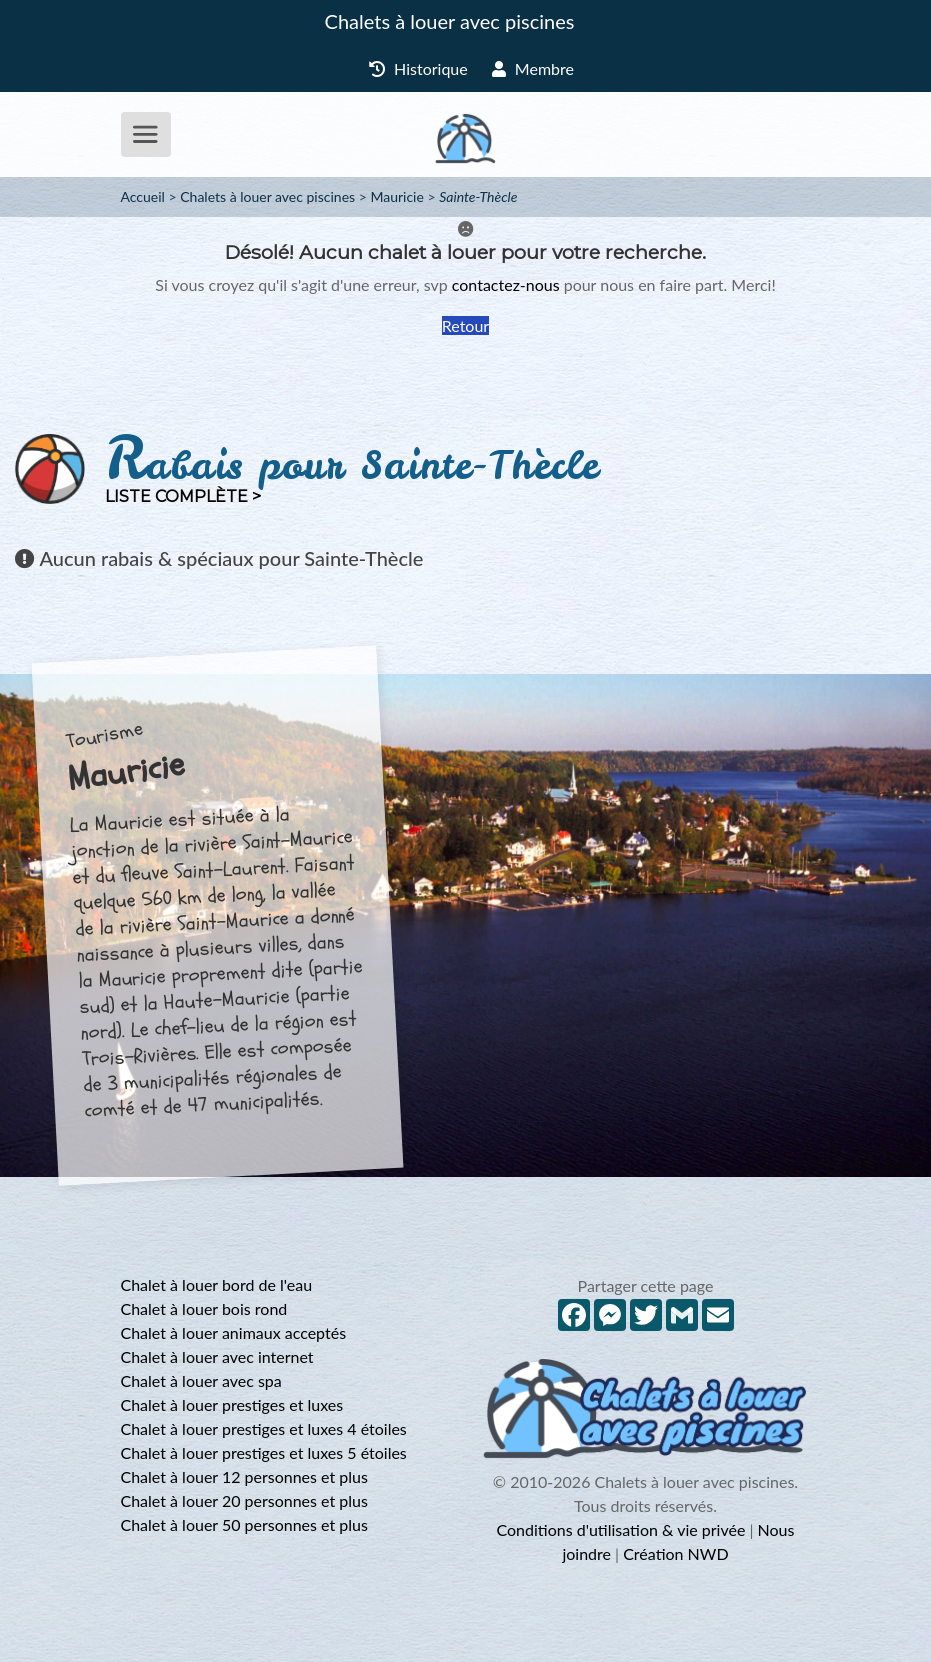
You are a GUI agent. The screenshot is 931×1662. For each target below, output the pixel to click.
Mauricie (396, 196)
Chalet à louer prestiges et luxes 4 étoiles (264, 1428)
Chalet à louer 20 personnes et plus (244, 1500)
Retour (465, 325)
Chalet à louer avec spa (201, 1380)
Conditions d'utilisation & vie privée (621, 1529)
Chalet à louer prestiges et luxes (232, 1404)
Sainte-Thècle (478, 196)
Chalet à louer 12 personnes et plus (244, 1476)
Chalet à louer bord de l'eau (217, 1284)
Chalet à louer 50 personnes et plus (244, 1524)
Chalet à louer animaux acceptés (234, 1332)
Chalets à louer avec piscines (450, 21)
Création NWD (675, 1553)
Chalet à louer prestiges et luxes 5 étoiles (264, 1452)
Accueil (143, 196)
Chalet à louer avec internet (217, 1356)
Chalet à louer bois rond (204, 1308)
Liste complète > (183, 496)
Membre (533, 68)
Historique (418, 68)
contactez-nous (506, 284)
